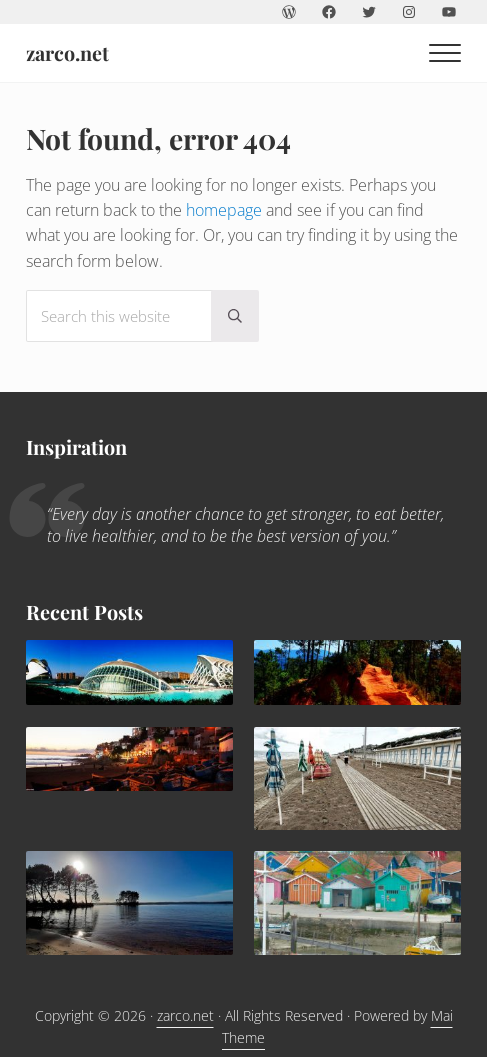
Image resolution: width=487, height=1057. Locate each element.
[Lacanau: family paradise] (129, 903)
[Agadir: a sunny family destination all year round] (129, 758)
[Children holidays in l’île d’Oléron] (357, 903)
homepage (224, 209)
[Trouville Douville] (357, 778)
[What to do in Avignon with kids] (357, 672)
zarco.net (67, 52)
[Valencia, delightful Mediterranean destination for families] (129, 672)
